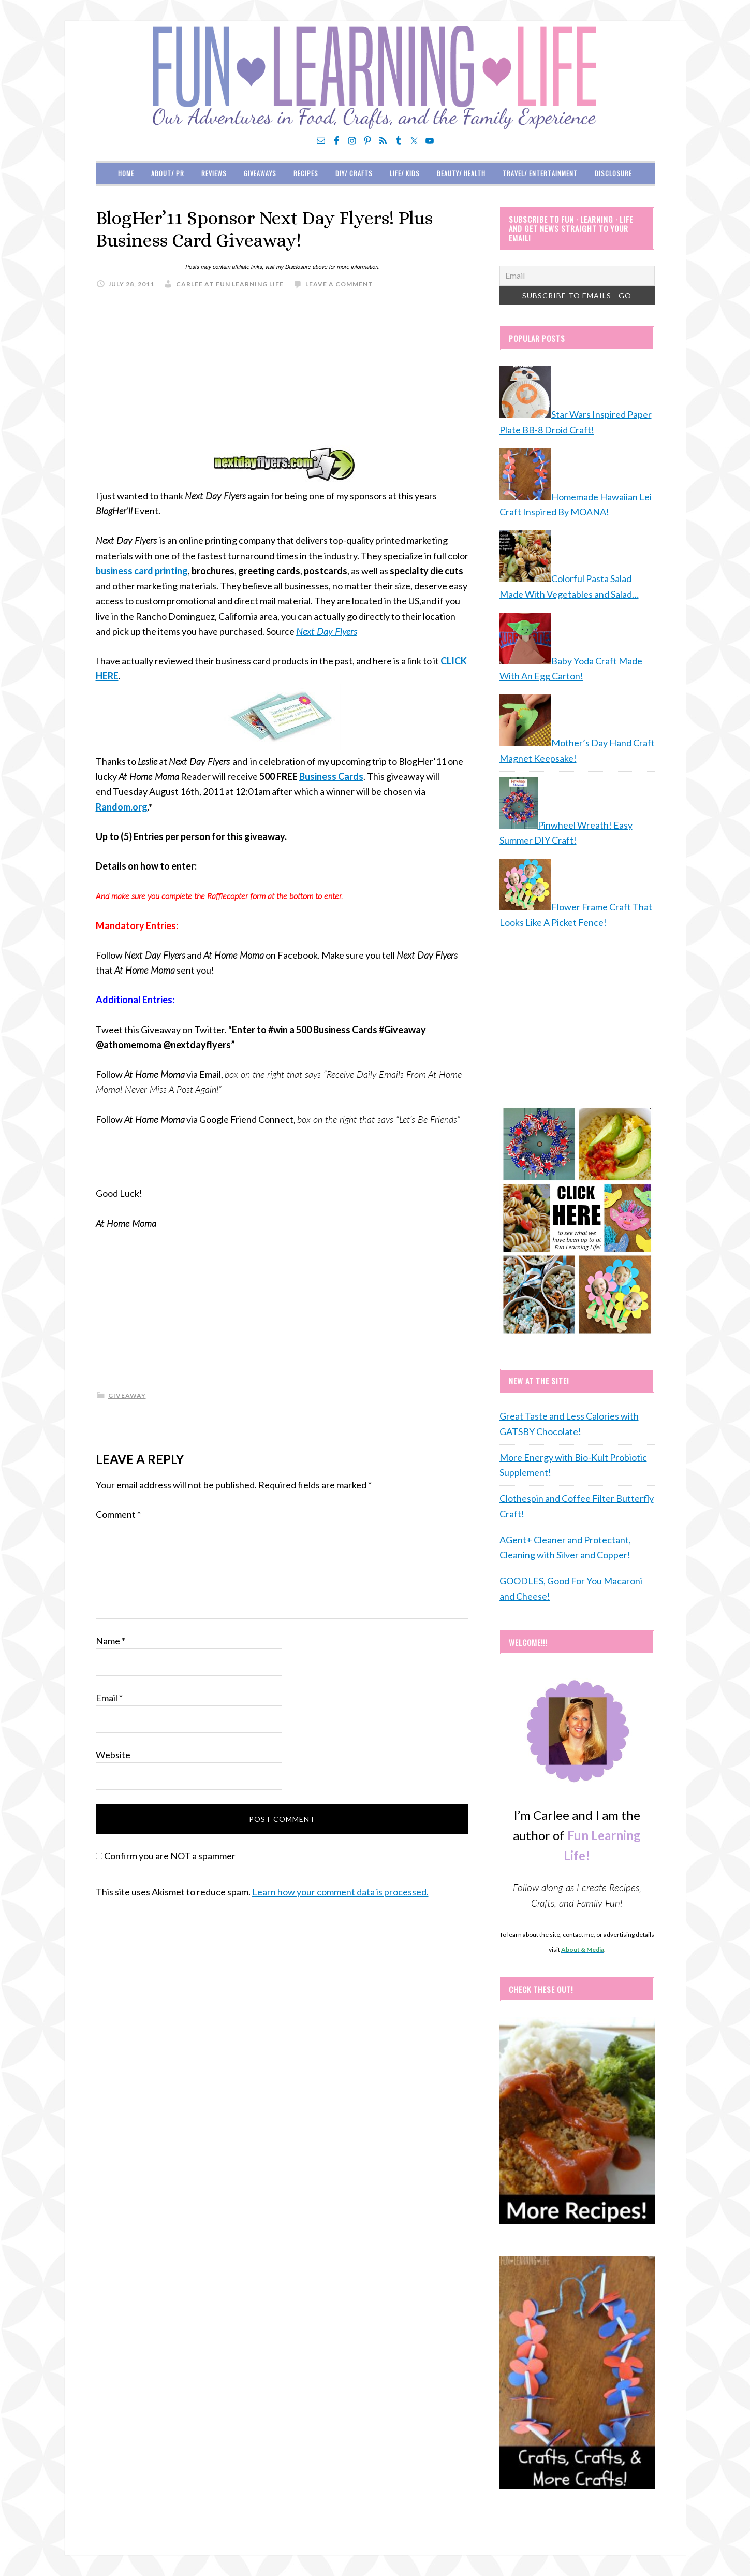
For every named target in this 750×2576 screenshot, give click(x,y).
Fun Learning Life (375, 77)
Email (109, 1697)
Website (113, 1754)
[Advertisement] (282, 372)
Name (110, 1640)
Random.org (122, 807)
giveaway (127, 1395)
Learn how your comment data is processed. (340, 1892)
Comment (118, 1514)
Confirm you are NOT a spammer (166, 1855)
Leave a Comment (339, 284)
